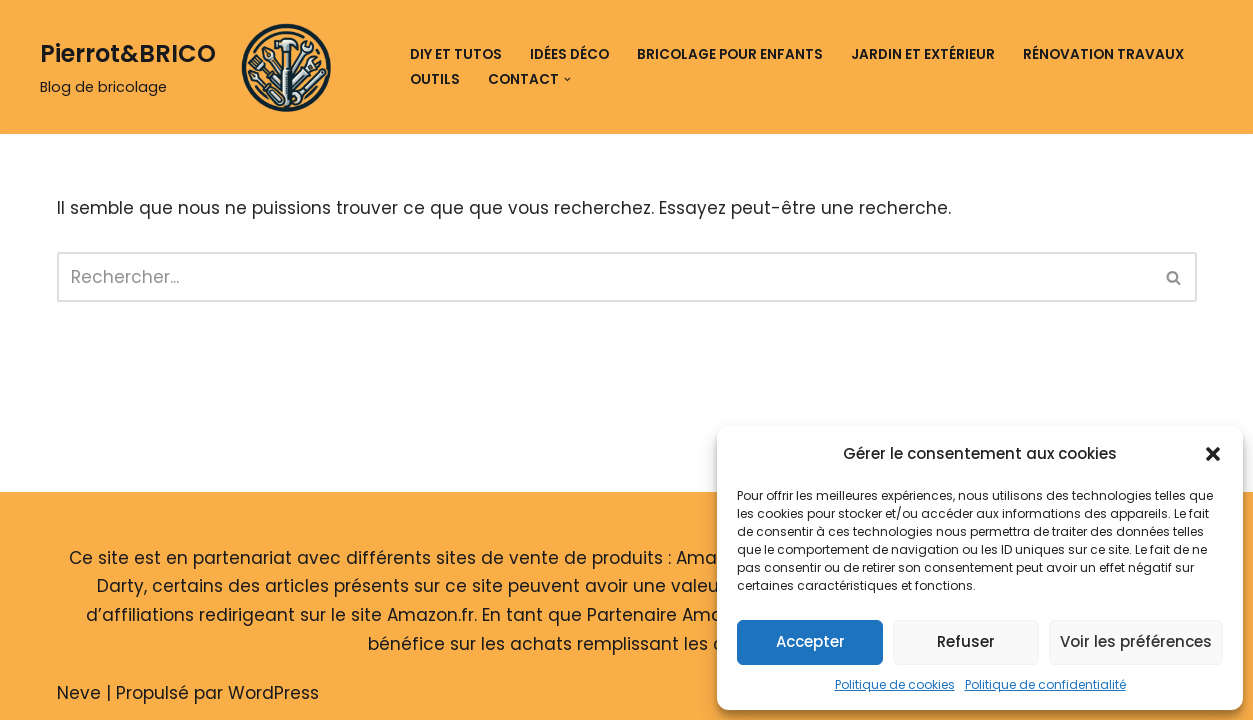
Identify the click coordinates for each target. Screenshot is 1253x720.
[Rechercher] (604, 277)
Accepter (810, 641)
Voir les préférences (1136, 641)
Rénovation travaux (1103, 54)
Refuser (966, 641)
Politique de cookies (895, 684)
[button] (1213, 454)
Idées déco (569, 54)
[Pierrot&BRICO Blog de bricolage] (193, 67)
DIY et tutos (456, 54)
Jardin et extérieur (923, 54)
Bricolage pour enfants (730, 54)
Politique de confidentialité (1045, 684)
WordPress (273, 693)
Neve (79, 693)
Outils (435, 79)
